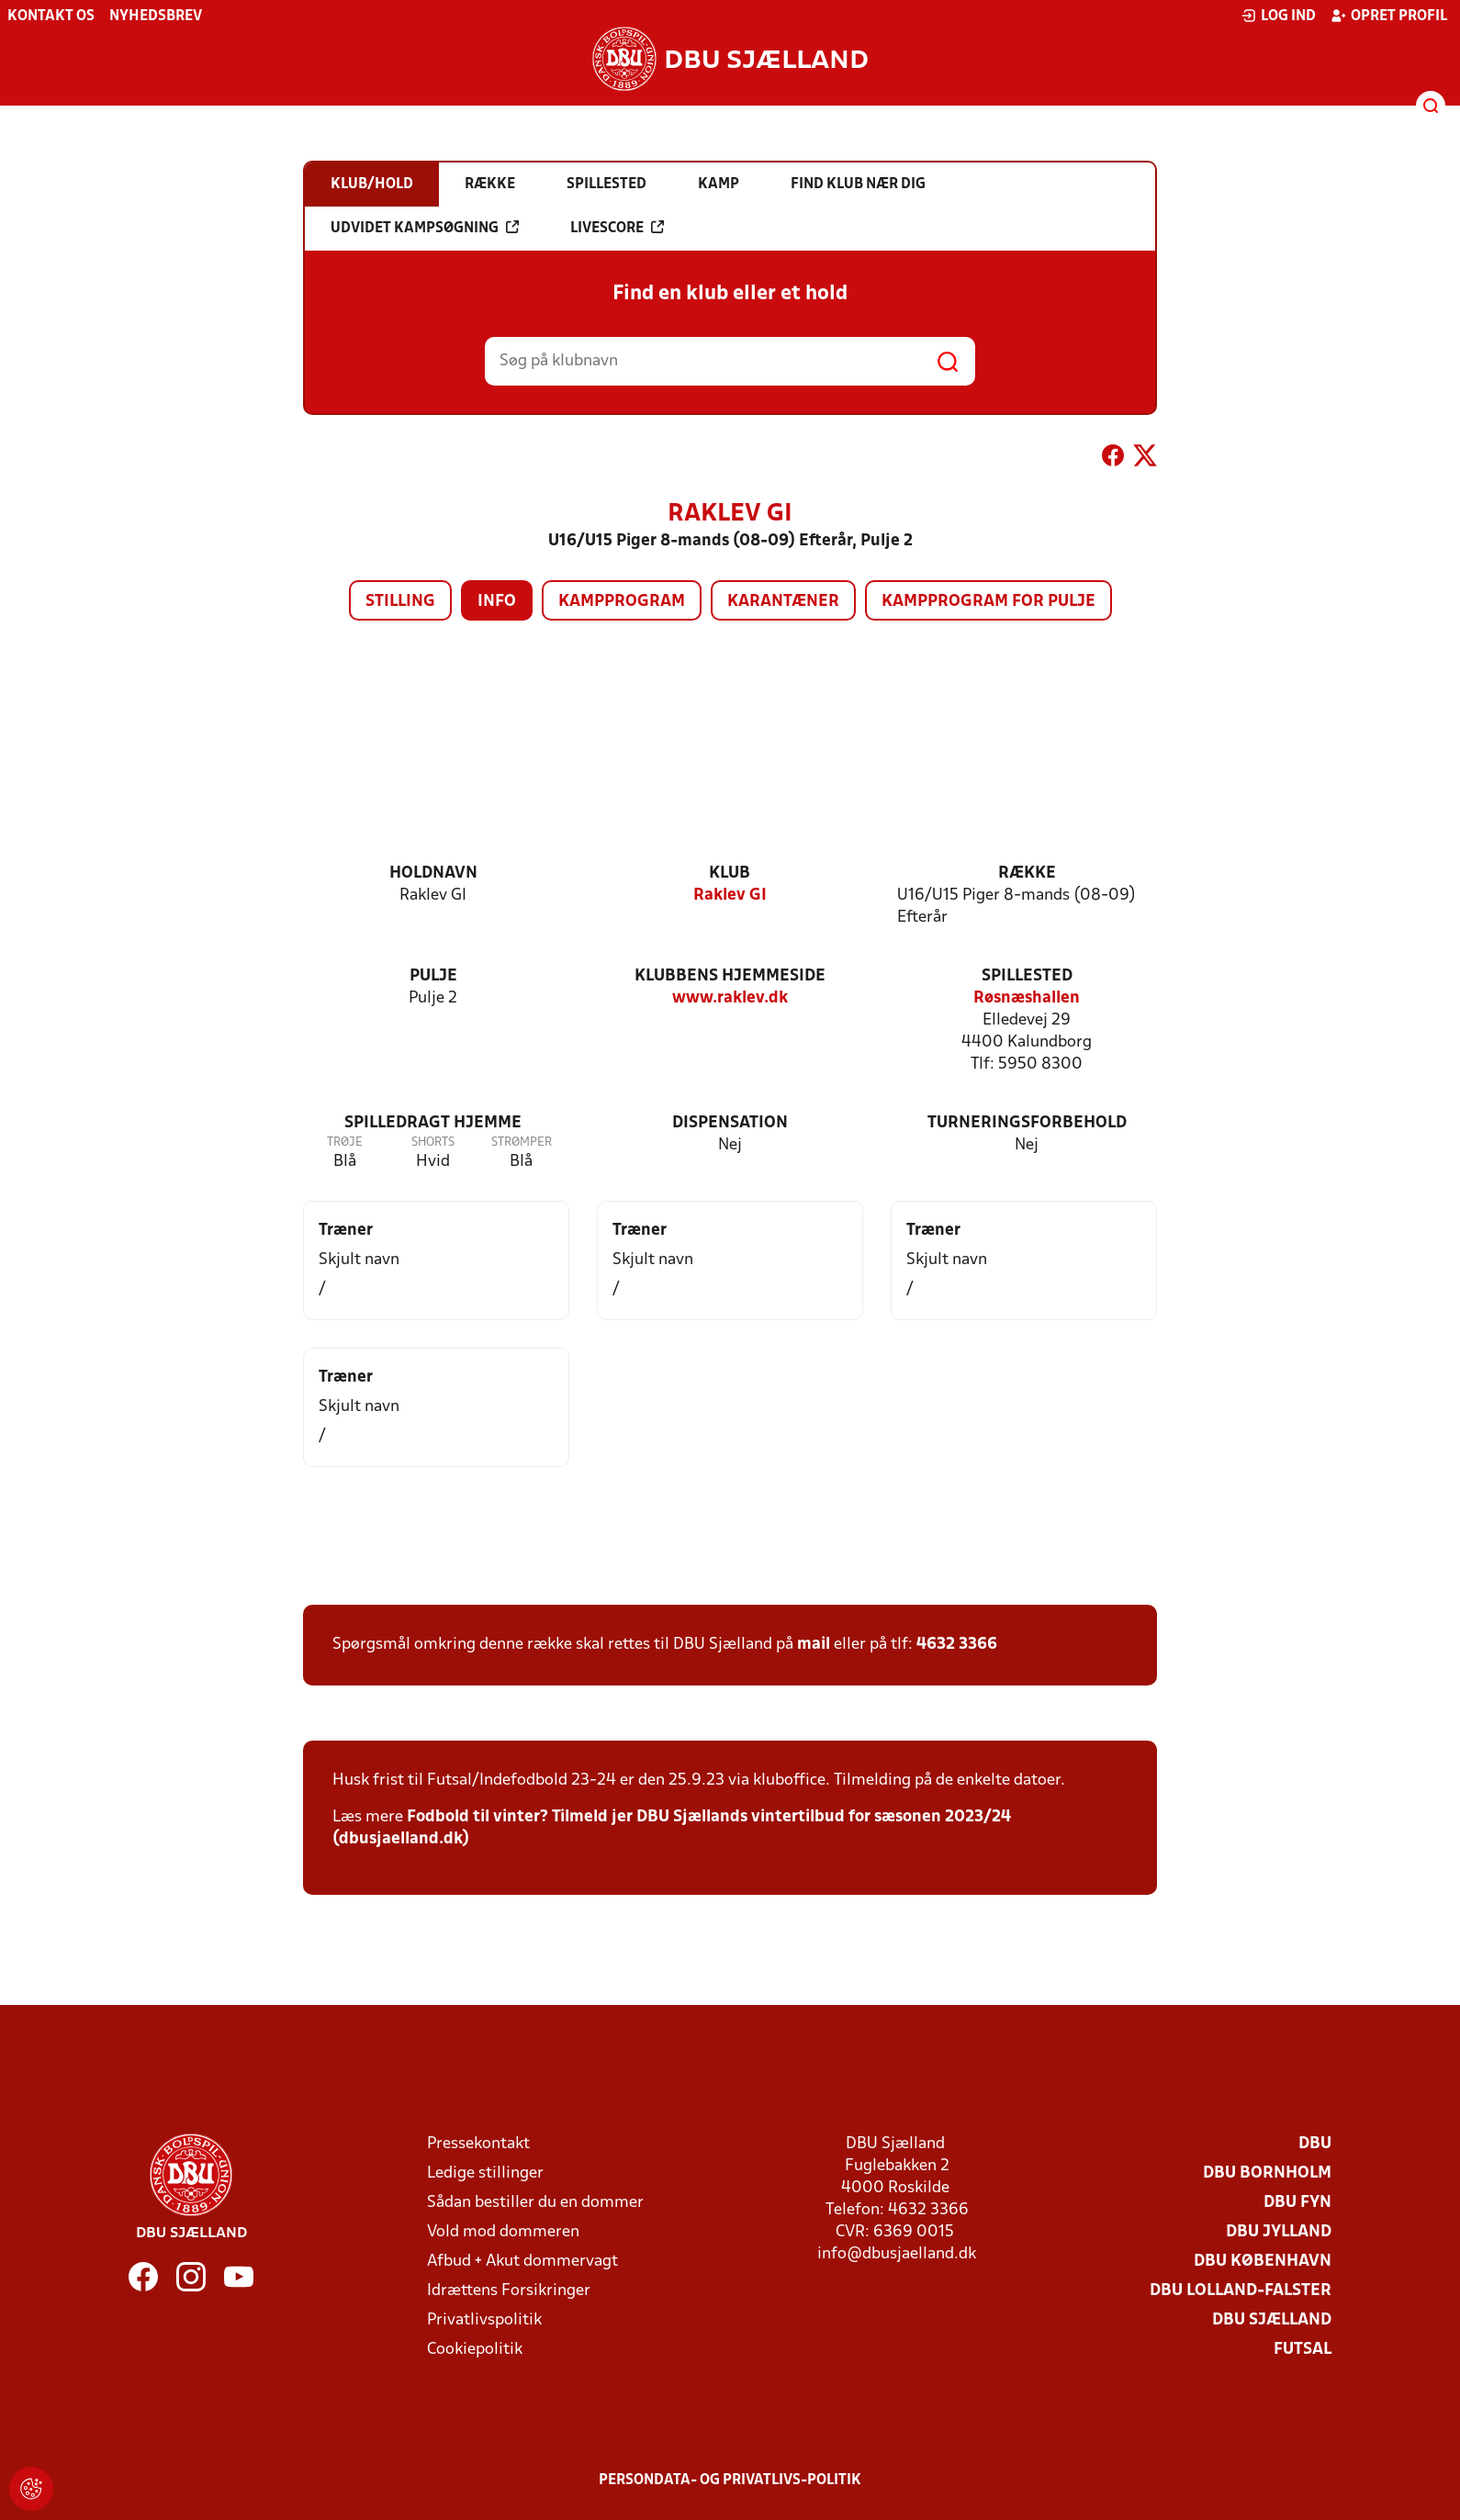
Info (496, 602)
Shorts (433, 1142)
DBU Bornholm (1267, 2173)
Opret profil (1389, 15)
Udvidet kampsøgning (425, 227)
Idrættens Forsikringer (508, 2291)
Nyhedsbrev (155, 16)
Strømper (521, 1142)
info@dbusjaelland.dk (896, 2254)
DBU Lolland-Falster (1240, 2291)
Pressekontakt (478, 2144)
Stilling (400, 602)
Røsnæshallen (1026, 998)
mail (813, 1644)
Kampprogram (621, 602)
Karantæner (783, 602)
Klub (729, 873)
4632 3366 (956, 1644)
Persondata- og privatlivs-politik (730, 2480)
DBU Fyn (1297, 2203)
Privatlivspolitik (484, 2320)
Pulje (433, 976)
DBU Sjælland (1271, 2320)
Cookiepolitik (474, 2350)
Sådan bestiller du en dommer (535, 2203)
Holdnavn (433, 873)
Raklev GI (730, 895)
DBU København (1262, 2261)
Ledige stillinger (485, 2173)
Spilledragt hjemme (433, 1123)
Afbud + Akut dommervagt (522, 2261)
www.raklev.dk (730, 998)
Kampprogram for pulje (988, 602)
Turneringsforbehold (1027, 1123)
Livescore (617, 227)
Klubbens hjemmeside (730, 976)
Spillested (1027, 976)
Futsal (1302, 2350)
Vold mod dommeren (503, 2232)
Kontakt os (51, 16)
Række (1027, 873)
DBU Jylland (1278, 2232)
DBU (1314, 2144)
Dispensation (730, 1123)
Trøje (345, 1142)
